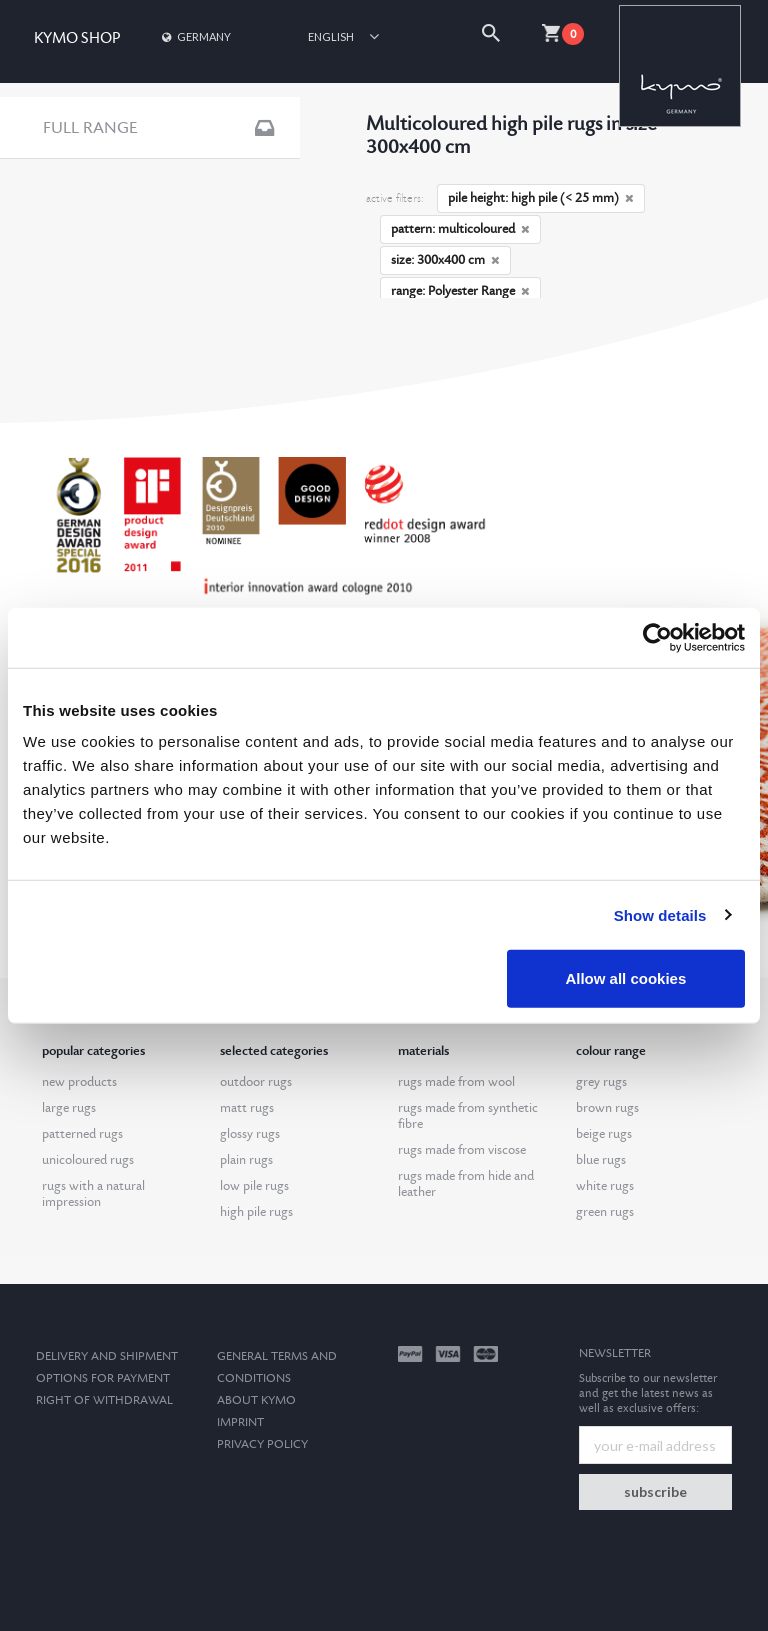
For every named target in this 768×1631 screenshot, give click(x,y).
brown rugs (607, 1108)
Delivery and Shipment (107, 1356)
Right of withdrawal (104, 1400)
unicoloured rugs (88, 1160)
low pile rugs (254, 1186)
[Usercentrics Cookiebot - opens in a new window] (657, 637)
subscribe (655, 1491)
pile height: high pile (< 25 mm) (541, 198)
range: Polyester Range (460, 291)
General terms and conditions (277, 1367)
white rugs (605, 1186)
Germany (195, 36)
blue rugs (601, 1160)
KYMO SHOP (77, 38)
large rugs (69, 1108)
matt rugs (247, 1108)
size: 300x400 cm (445, 260)
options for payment (103, 1378)
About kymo (256, 1400)
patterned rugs (82, 1134)
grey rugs (601, 1082)
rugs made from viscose (462, 1150)
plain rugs (246, 1160)
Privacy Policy (262, 1444)
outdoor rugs (256, 1082)
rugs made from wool (456, 1082)
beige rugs (604, 1134)
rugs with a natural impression (93, 1194)
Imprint (240, 1422)
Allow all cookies (625, 978)
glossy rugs (250, 1134)
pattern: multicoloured (460, 229)
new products (79, 1082)
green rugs (605, 1212)
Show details (660, 914)
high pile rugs (256, 1212)
